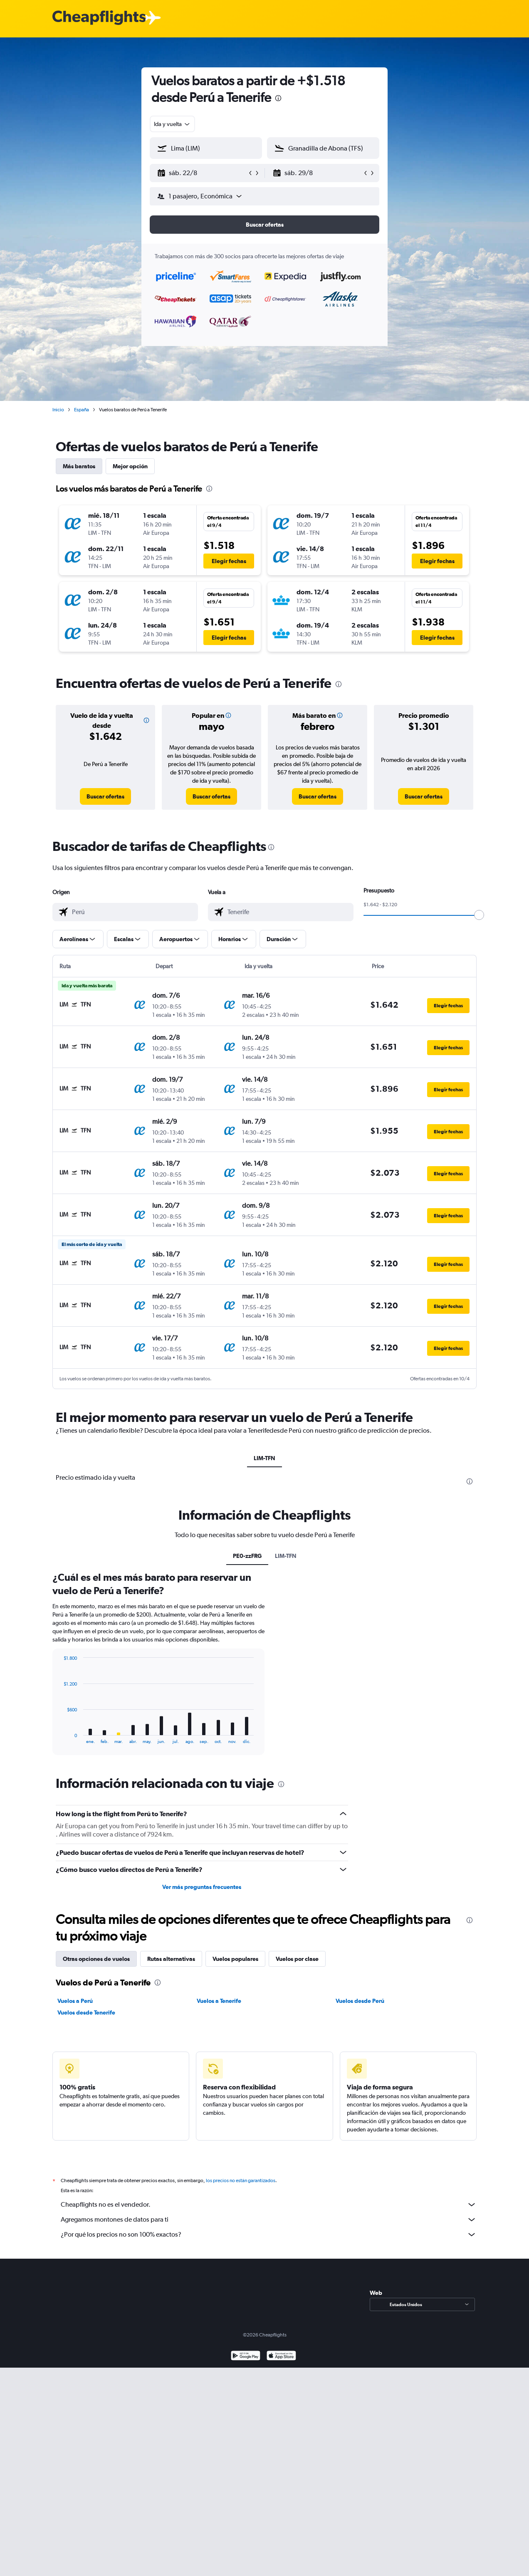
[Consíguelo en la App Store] (281, 2366)
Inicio (58, 410)
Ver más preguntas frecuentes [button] (201, 1887)
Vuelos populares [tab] (235, 1958)
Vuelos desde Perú (360, 2001)
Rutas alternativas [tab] (171, 1958)
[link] (105, 796)
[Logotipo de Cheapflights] (99, 18)
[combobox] (172, 124)
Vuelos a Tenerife (219, 2001)
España (81, 410)
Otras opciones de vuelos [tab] (96, 1958)
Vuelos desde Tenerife (86, 2012)
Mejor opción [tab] (130, 466)
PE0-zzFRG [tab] (247, 1556)
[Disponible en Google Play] (245, 2366)
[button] (202, 173)
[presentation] (278, 98)
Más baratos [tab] (79, 466)
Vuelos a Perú (75, 2001)
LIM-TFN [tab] (264, 1458)
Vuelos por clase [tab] (297, 1958)
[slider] (479, 915)
